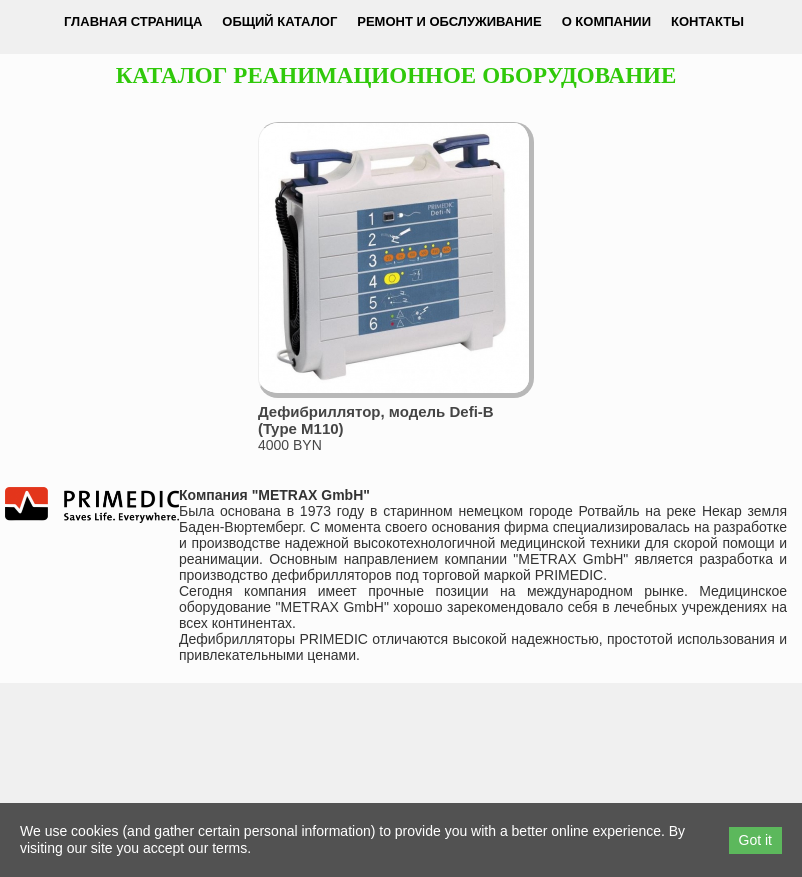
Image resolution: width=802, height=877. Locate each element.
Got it (755, 840)
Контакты (707, 21)
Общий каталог (279, 21)
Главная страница (133, 21)
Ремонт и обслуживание (449, 21)
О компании (606, 21)
